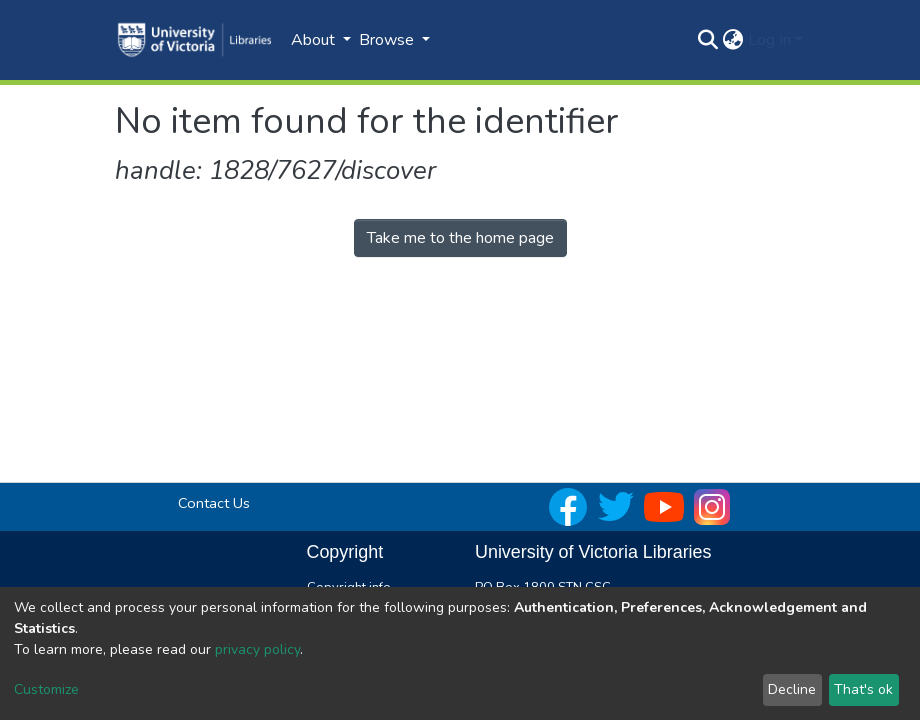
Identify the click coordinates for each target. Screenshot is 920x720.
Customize (46, 689)
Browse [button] (388, 40)
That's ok (863, 689)
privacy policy (257, 649)
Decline (792, 689)
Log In (769, 40)
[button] (733, 40)
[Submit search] (708, 40)
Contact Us (214, 503)
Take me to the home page (460, 238)
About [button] (315, 40)
